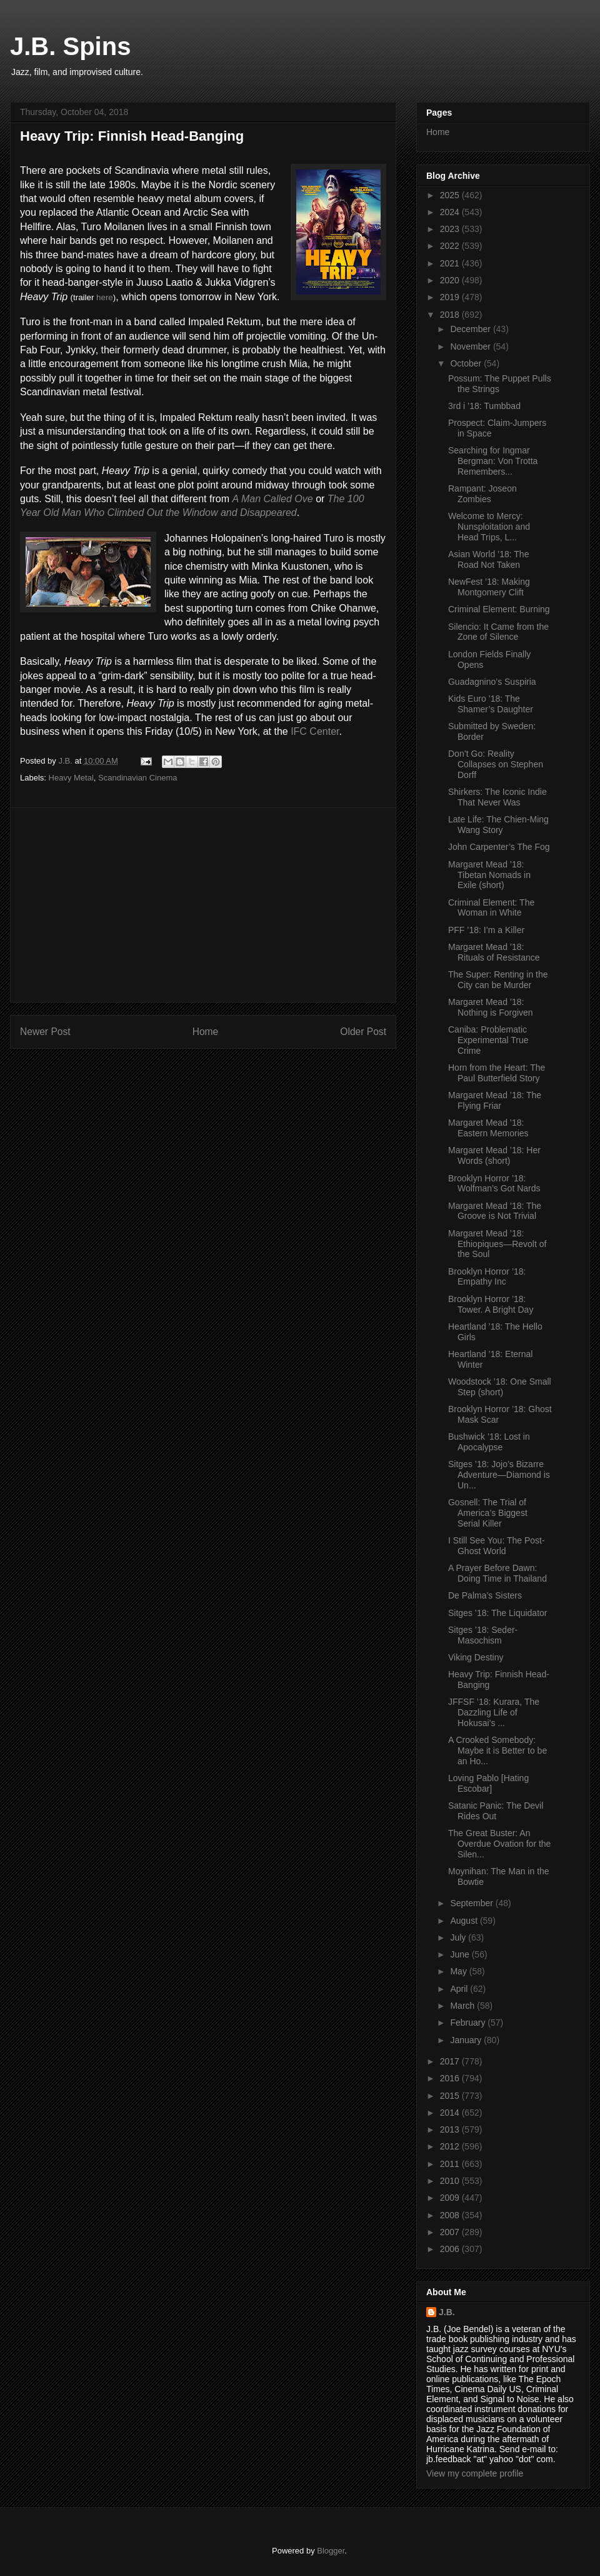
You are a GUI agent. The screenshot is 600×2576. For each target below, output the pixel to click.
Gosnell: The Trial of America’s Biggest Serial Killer (488, 1512)
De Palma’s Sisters (485, 1595)
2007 (451, 2232)
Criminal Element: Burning (499, 609)
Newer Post (45, 1031)
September (472, 1903)
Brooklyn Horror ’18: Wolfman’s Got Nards (494, 1183)
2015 (451, 2096)
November (471, 346)
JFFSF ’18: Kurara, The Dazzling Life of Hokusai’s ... (493, 1712)
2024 (451, 212)
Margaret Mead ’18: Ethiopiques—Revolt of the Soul (497, 1244)
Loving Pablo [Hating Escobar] (488, 1783)
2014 (451, 2113)
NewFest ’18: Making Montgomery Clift (489, 587)
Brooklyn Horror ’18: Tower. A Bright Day (490, 1304)
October (467, 363)
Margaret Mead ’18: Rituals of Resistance (494, 952)
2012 (451, 2146)
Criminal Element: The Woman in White (491, 907)
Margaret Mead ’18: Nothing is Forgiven (490, 1007)
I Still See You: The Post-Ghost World (496, 1545)
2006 (451, 2249)
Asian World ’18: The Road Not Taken (488, 559)
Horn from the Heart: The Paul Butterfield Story (496, 1073)
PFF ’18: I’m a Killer (486, 930)
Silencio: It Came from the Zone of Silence (498, 632)
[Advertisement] (203, 905)
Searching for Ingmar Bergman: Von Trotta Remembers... (493, 461)
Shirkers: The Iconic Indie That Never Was (497, 797)
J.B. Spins (70, 46)
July (459, 1937)
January (467, 2040)
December (471, 329)
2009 (451, 2198)
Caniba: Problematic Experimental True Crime (488, 1040)
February (469, 2023)
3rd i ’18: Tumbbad (484, 406)
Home (205, 1031)
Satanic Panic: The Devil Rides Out (495, 1811)
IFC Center (315, 731)
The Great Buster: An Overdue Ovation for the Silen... (499, 1843)
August (464, 1921)
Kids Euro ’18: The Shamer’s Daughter (490, 704)
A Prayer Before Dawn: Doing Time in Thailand (497, 1573)
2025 (451, 195)
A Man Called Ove (272, 498)
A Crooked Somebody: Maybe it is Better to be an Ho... (497, 1750)
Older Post (363, 1031)
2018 (451, 315)
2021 (451, 263)
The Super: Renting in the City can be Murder (498, 979)
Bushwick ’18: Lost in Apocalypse (489, 1442)
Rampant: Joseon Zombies (482, 493)
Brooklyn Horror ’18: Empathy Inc (487, 1276)
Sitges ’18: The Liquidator (498, 1613)
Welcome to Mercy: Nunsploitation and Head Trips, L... (489, 526)
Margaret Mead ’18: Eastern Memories (488, 1128)
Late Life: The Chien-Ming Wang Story (498, 824)
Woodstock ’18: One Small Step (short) (499, 1386)
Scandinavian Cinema (137, 777)
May (459, 1971)
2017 (451, 2061)
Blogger (330, 2550)
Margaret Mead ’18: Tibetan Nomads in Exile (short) (489, 875)
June (460, 1954)
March (463, 2006)
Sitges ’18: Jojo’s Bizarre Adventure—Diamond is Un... (499, 1474)
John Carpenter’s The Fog (499, 847)
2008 (451, 2215)
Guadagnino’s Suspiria (492, 682)
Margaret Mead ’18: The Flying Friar (494, 1100)
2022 (451, 246)
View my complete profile (474, 2473)
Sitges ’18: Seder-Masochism (483, 1635)
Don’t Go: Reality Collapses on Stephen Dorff (495, 764)
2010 (451, 2181)
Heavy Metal (71, 777)
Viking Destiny (475, 1657)
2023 (451, 229)
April (460, 1989)
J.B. (447, 2312)
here (104, 297)
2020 (451, 280)
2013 (451, 2129)
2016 (451, 2078)
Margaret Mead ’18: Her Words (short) (494, 1155)
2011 (451, 2164)
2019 (451, 297)
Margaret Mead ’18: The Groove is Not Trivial (494, 1211)
